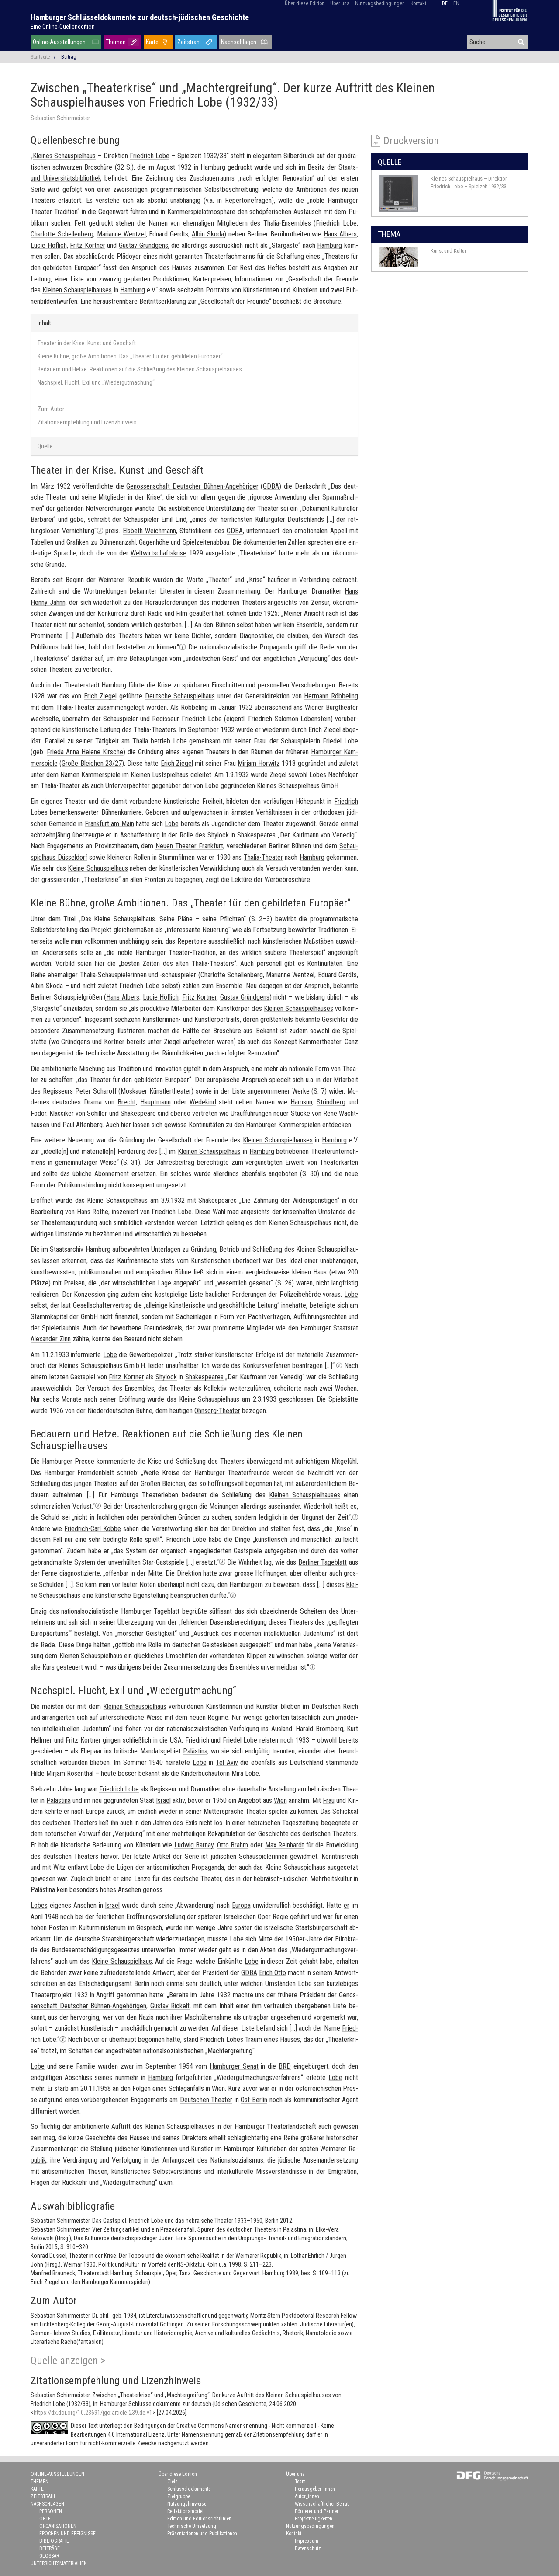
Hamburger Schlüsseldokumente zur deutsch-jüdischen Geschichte (140, 17)
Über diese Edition (304, 3)
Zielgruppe (178, 2496)
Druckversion (411, 141)
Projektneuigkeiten (313, 2519)
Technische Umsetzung (191, 2526)
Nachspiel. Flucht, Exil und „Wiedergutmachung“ (96, 382)
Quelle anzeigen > (68, 2360)
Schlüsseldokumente (188, 2489)
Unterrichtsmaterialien (59, 2563)
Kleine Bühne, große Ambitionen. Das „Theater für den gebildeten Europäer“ (130, 356)
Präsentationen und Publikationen (202, 2534)
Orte (45, 2519)
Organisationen (57, 2526)
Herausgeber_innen (315, 2489)
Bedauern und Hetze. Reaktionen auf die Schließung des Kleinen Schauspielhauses (140, 369)
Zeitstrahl (189, 41)
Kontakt (418, 3)
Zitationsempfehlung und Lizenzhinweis (87, 422)
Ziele (172, 2482)
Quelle (45, 446)
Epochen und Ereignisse (67, 2534)
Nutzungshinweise (186, 2504)
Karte (152, 41)
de (445, 3)
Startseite (40, 57)
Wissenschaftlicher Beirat (322, 2504)
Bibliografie (54, 2541)
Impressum (306, 2541)
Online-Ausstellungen (59, 41)
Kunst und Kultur (448, 250)
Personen (50, 2511)
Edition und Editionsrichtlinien (199, 2519)
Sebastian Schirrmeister (60, 118)
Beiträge (49, 2548)
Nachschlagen (238, 41)
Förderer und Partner (316, 2511)
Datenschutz (308, 2548)
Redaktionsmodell (186, 2511)
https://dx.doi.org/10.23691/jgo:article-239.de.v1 (93, 2412)
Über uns (339, 3)
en (456, 3)
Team (300, 2482)
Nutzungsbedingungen (380, 3)
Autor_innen (307, 2496)
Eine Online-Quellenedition (63, 26)
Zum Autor (51, 409)
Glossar (49, 2556)
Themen (116, 41)
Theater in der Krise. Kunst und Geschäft (87, 343)
